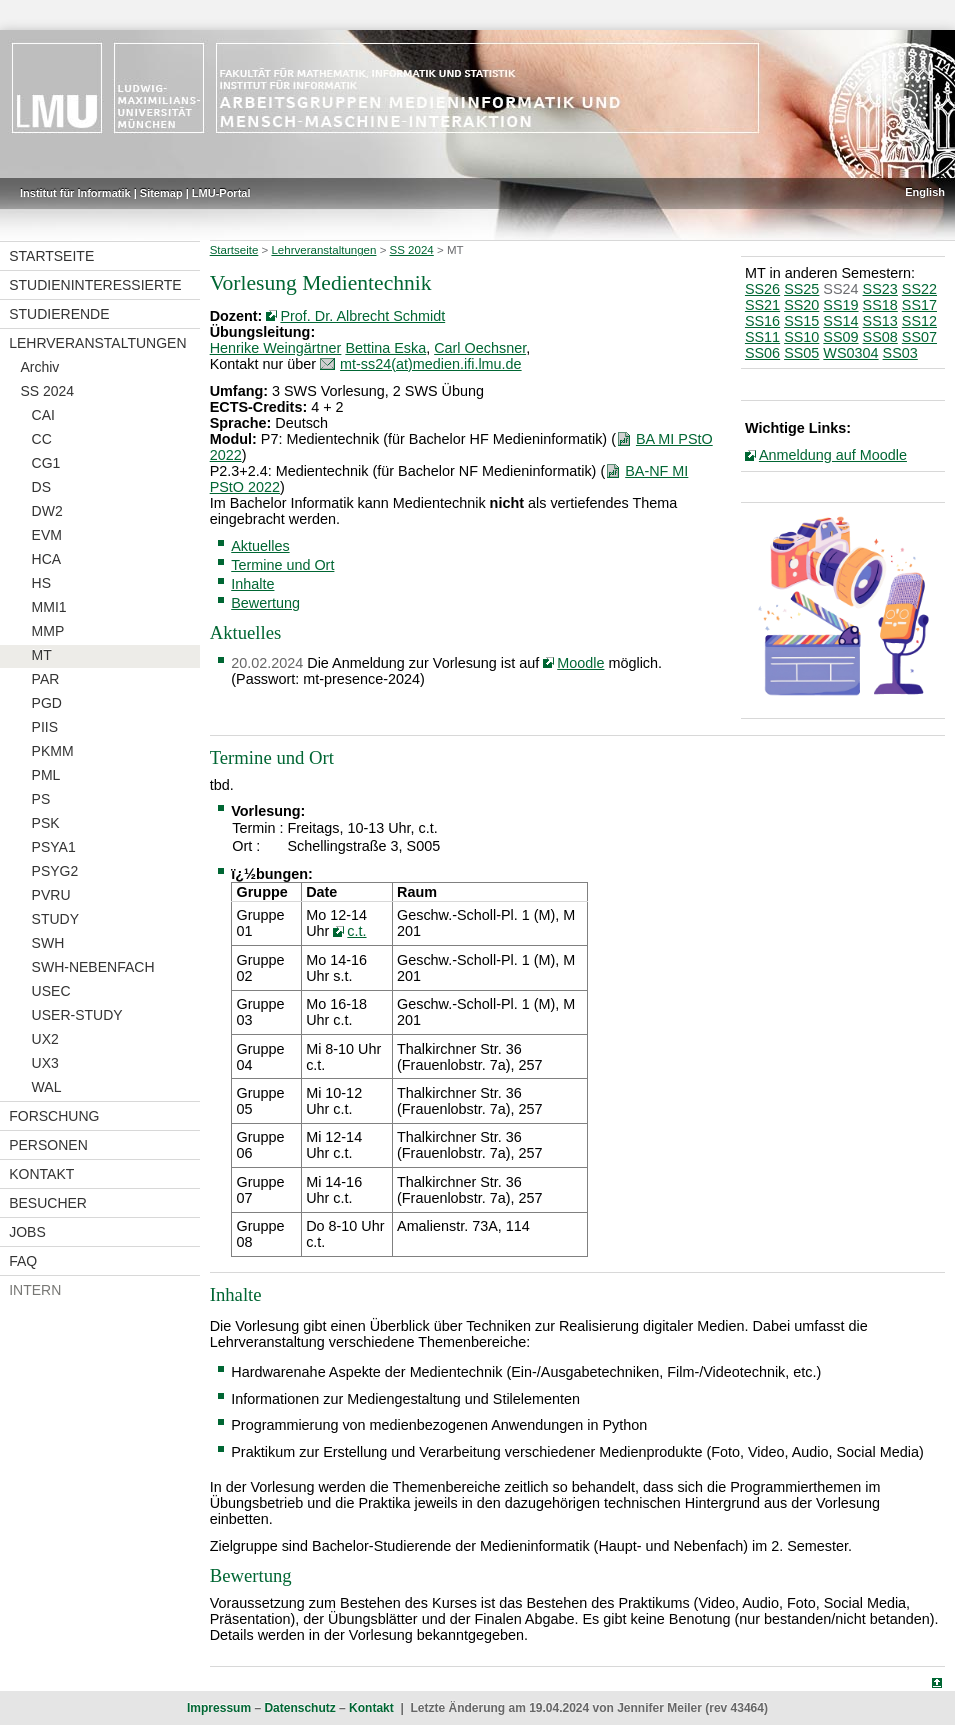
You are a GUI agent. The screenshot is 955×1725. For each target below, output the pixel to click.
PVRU (51, 895)
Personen (48, 1145)
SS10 (801, 337)
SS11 (762, 337)
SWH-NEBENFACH (93, 967)
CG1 (46, 463)
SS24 (840, 289)
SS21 (762, 305)
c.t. (356, 931)
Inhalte (252, 584)
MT (42, 655)
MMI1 (49, 607)
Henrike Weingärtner (276, 348)
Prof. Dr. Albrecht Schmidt (362, 316)
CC (42, 439)
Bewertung (265, 603)
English (925, 192)
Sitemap (161, 193)
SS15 (801, 321)
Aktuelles (260, 546)
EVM (47, 535)
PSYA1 (54, 847)
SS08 (880, 337)
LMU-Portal (221, 193)
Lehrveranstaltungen (97, 343)
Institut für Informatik (75, 193)
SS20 (801, 305)
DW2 (47, 511)
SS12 (919, 321)
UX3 (45, 1063)
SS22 (919, 289)
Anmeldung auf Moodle (833, 455)
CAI (43, 415)
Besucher (48, 1203)
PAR (46, 679)
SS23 (880, 289)
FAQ (23, 1261)
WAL (47, 1087)
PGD (47, 703)
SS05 (801, 353)
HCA (47, 559)
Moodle (580, 663)
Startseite (51, 256)
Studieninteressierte (95, 285)
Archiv (39, 367)
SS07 (919, 337)
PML (46, 775)
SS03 (900, 353)
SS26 (762, 289)
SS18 (880, 305)
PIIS (45, 727)
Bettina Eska (385, 348)
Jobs (27, 1232)
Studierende (59, 314)
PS (41, 799)
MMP (48, 631)
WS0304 (850, 353)
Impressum (219, 1708)
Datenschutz (299, 1708)
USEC (51, 991)
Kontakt (41, 1174)
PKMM (53, 751)
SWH (48, 943)
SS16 (762, 321)
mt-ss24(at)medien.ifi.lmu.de (431, 364)
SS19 (840, 305)
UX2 (45, 1039)
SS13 (880, 321)
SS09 (840, 337)
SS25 (801, 289)
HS (41, 583)
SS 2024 (47, 391)
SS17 (919, 305)
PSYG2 (55, 871)
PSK (46, 823)
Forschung (54, 1116)
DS (41, 487)
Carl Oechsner (480, 348)
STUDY (55, 919)
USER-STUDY (77, 1015)
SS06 (762, 353)
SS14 (840, 321)
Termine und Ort (282, 565)
